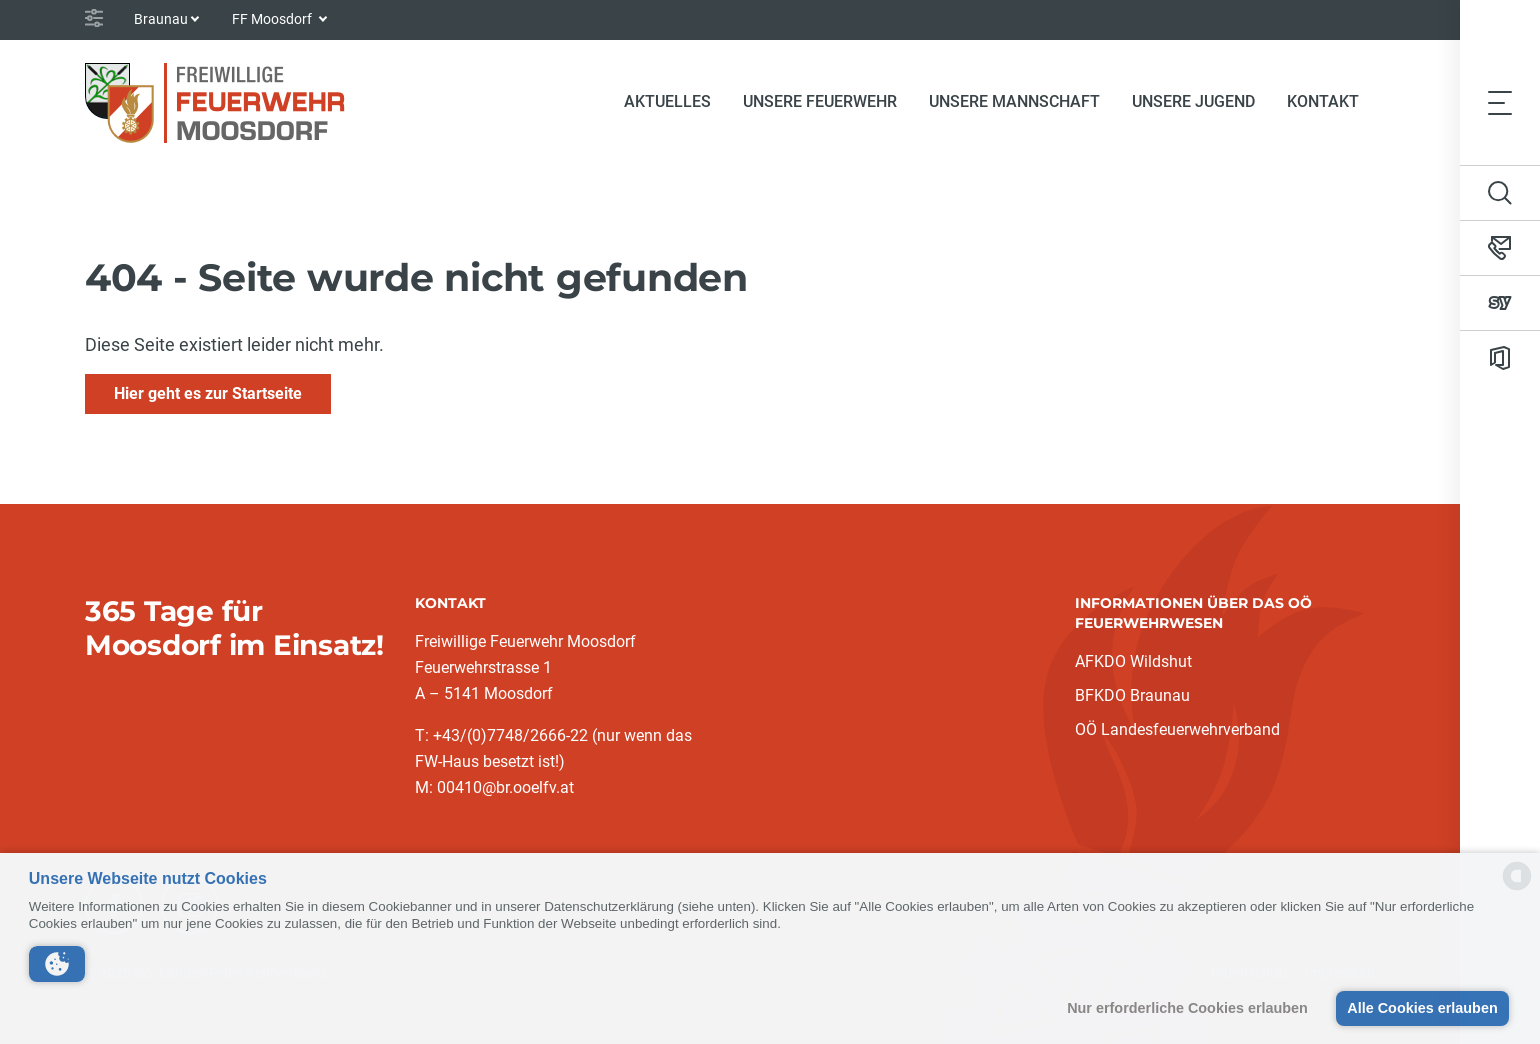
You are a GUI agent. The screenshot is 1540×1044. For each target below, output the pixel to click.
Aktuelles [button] (667, 101)
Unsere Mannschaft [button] (1014, 101)
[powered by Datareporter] (1517, 888)
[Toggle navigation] (1500, 102)
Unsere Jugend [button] (1193, 101)
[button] (57, 964)
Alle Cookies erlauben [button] (1422, 1008)
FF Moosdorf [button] (273, 19)
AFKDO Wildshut (1133, 661)
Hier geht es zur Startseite (208, 393)
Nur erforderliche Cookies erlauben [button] (1187, 1008)
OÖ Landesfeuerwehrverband (1177, 729)
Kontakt (1323, 101)
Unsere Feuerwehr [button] (820, 101)
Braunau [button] (161, 19)
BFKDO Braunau (1132, 695)
